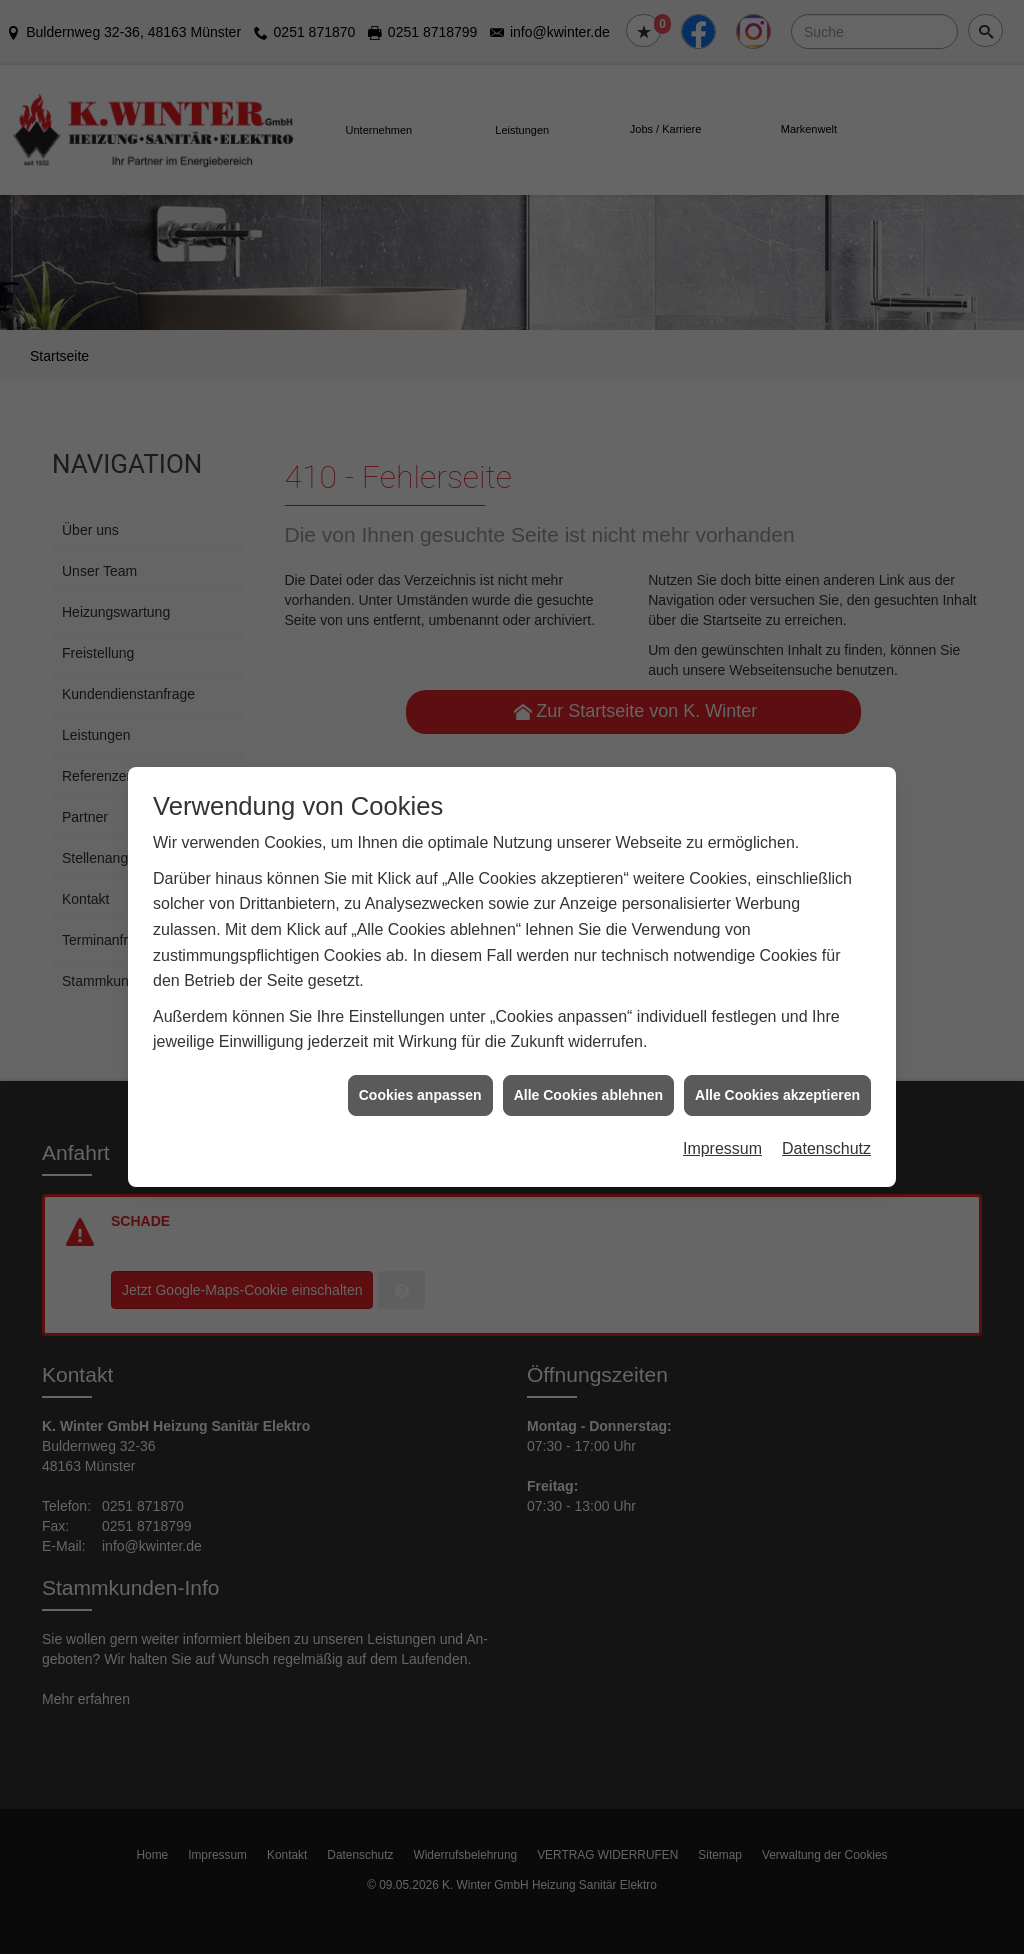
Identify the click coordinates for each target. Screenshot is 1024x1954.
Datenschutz (826, 1071)
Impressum (722, 1071)
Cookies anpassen (420, 1017)
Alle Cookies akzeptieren (777, 1017)
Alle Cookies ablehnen (588, 1017)
